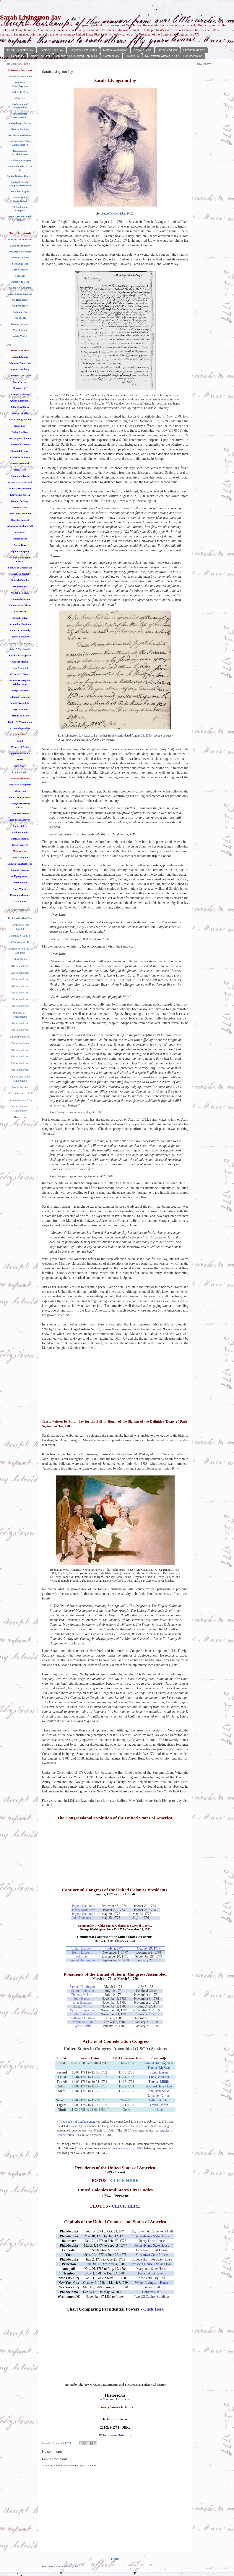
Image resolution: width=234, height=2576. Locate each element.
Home (115, 2559)
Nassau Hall (163, 2264)
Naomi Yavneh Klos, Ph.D (117, 213)
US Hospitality (15, 55)
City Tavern (138, 2231)
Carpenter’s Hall (162, 2231)
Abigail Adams (142, 49)
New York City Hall (151, 2278)
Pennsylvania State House (151, 2236)
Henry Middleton (83, 1910)
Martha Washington (115, 49)
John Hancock (81, 1918)
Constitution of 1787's (129, 2148)
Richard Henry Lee (82, 2010)
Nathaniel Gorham (82, 2018)
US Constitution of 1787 (20, 1099)
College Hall (139, 2259)
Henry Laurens (82, 1952)
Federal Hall (151, 2287)
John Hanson (82, 1998)
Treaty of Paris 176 (18, 166)
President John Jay (51, 49)
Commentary (111, 55)
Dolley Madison (167, 49)
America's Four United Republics (76, 55)
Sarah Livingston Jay (30, 17)
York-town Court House (152, 2255)
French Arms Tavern (151, 2273)
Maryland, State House (151, 2269)
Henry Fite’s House (152, 2241)
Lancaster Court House (152, 2250)
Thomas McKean (82, 1995)
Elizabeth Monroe (194, 49)
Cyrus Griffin (83, 2026)
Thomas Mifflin (82, 2006)
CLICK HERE (126, 2206)
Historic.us (132, 55)
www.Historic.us (121, 2435)
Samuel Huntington (82, 1960)
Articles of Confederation (79, 2121)
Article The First (40, 55)
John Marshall (20, 668)
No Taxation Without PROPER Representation (173, 55)
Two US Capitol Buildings (151, 2296)
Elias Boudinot (83, 2002)
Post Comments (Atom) (67, 2566)
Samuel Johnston (82, 1991)
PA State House (161, 2259)
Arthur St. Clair (82, 2022)
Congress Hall (151, 2292)
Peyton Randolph (83, 1906)
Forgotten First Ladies (83, 49)
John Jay (82, 1956)
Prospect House (142, 2264)
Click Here (153, 2309)
